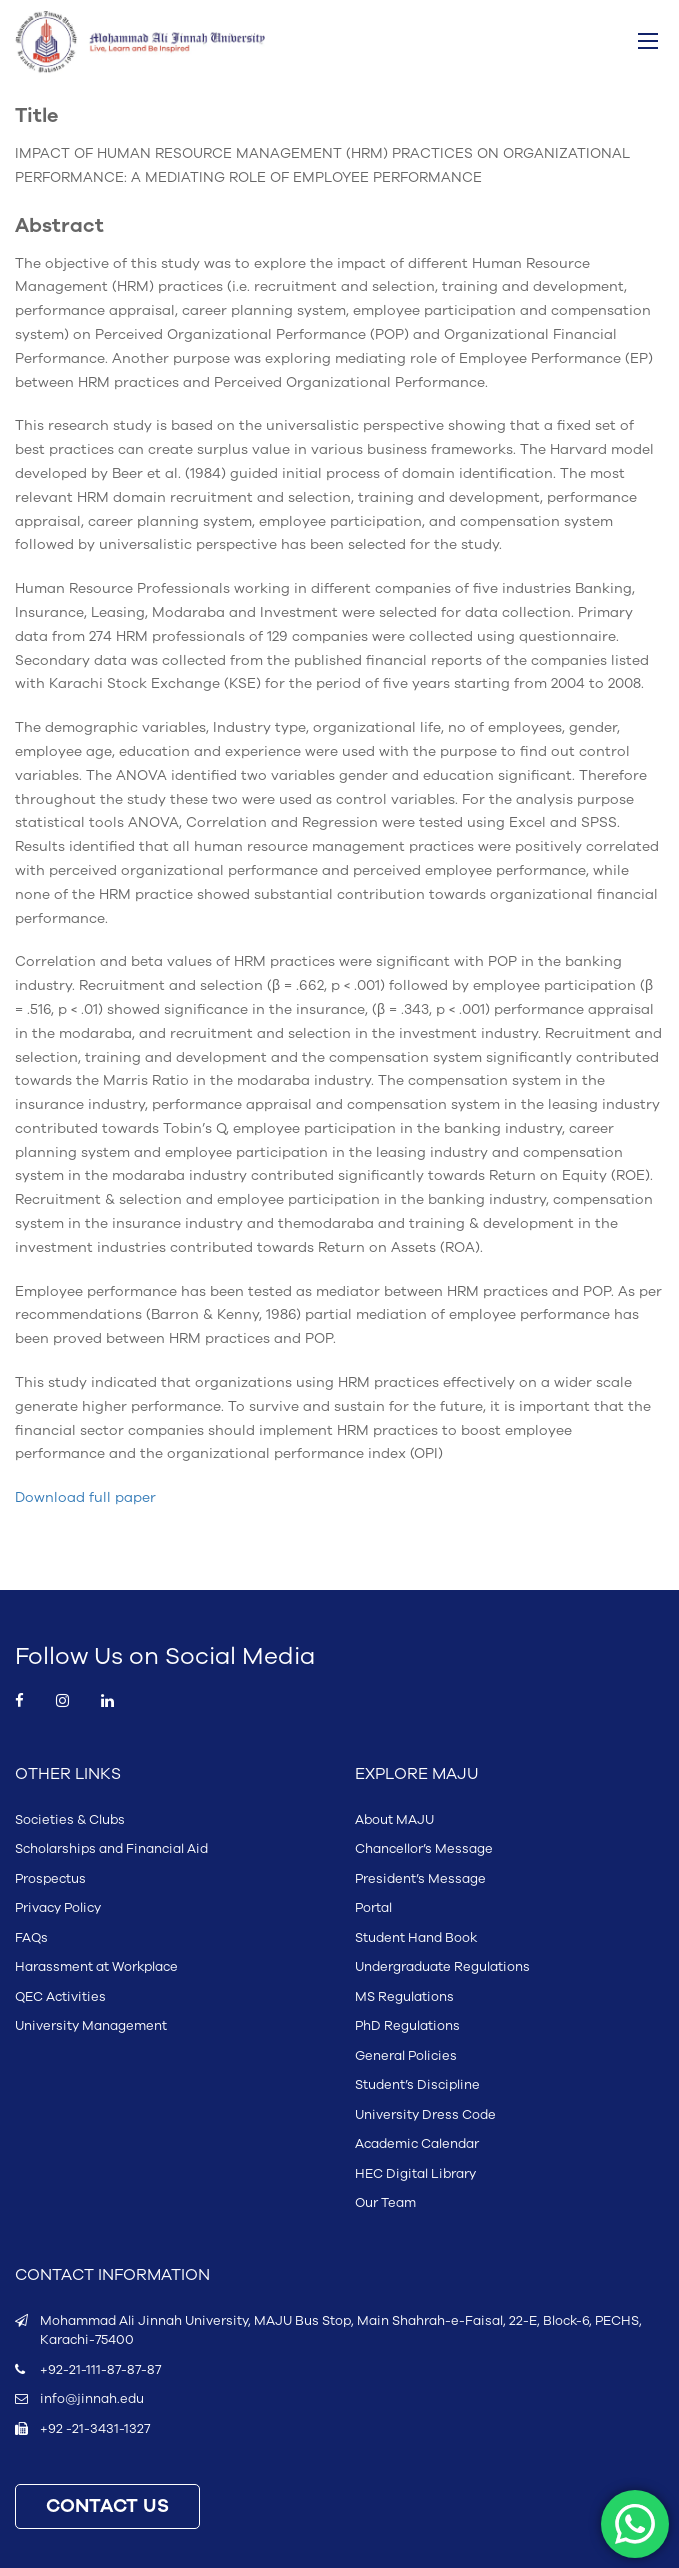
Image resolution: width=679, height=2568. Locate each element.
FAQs (31, 1938)
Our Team (385, 2203)
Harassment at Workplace (96, 1967)
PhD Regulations (407, 2026)
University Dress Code (425, 2115)
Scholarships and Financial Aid (111, 1849)
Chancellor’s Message (424, 1849)
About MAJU (394, 1820)
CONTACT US (107, 2506)
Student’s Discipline (417, 2085)
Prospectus (50, 1879)
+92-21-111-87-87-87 (100, 2370)
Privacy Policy (58, 1908)
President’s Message (420, 1879)
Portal (373, 1908)
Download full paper (85, 1497)
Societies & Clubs (70, 1820)
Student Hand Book (416, 1938)
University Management (91, 2026)
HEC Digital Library (415, 2174)
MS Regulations (404, 1997)
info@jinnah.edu (92, 2399)
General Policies (406, 2056)
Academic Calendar (417, 2144)
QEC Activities (60, 1997)
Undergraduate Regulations (442, 1967)
